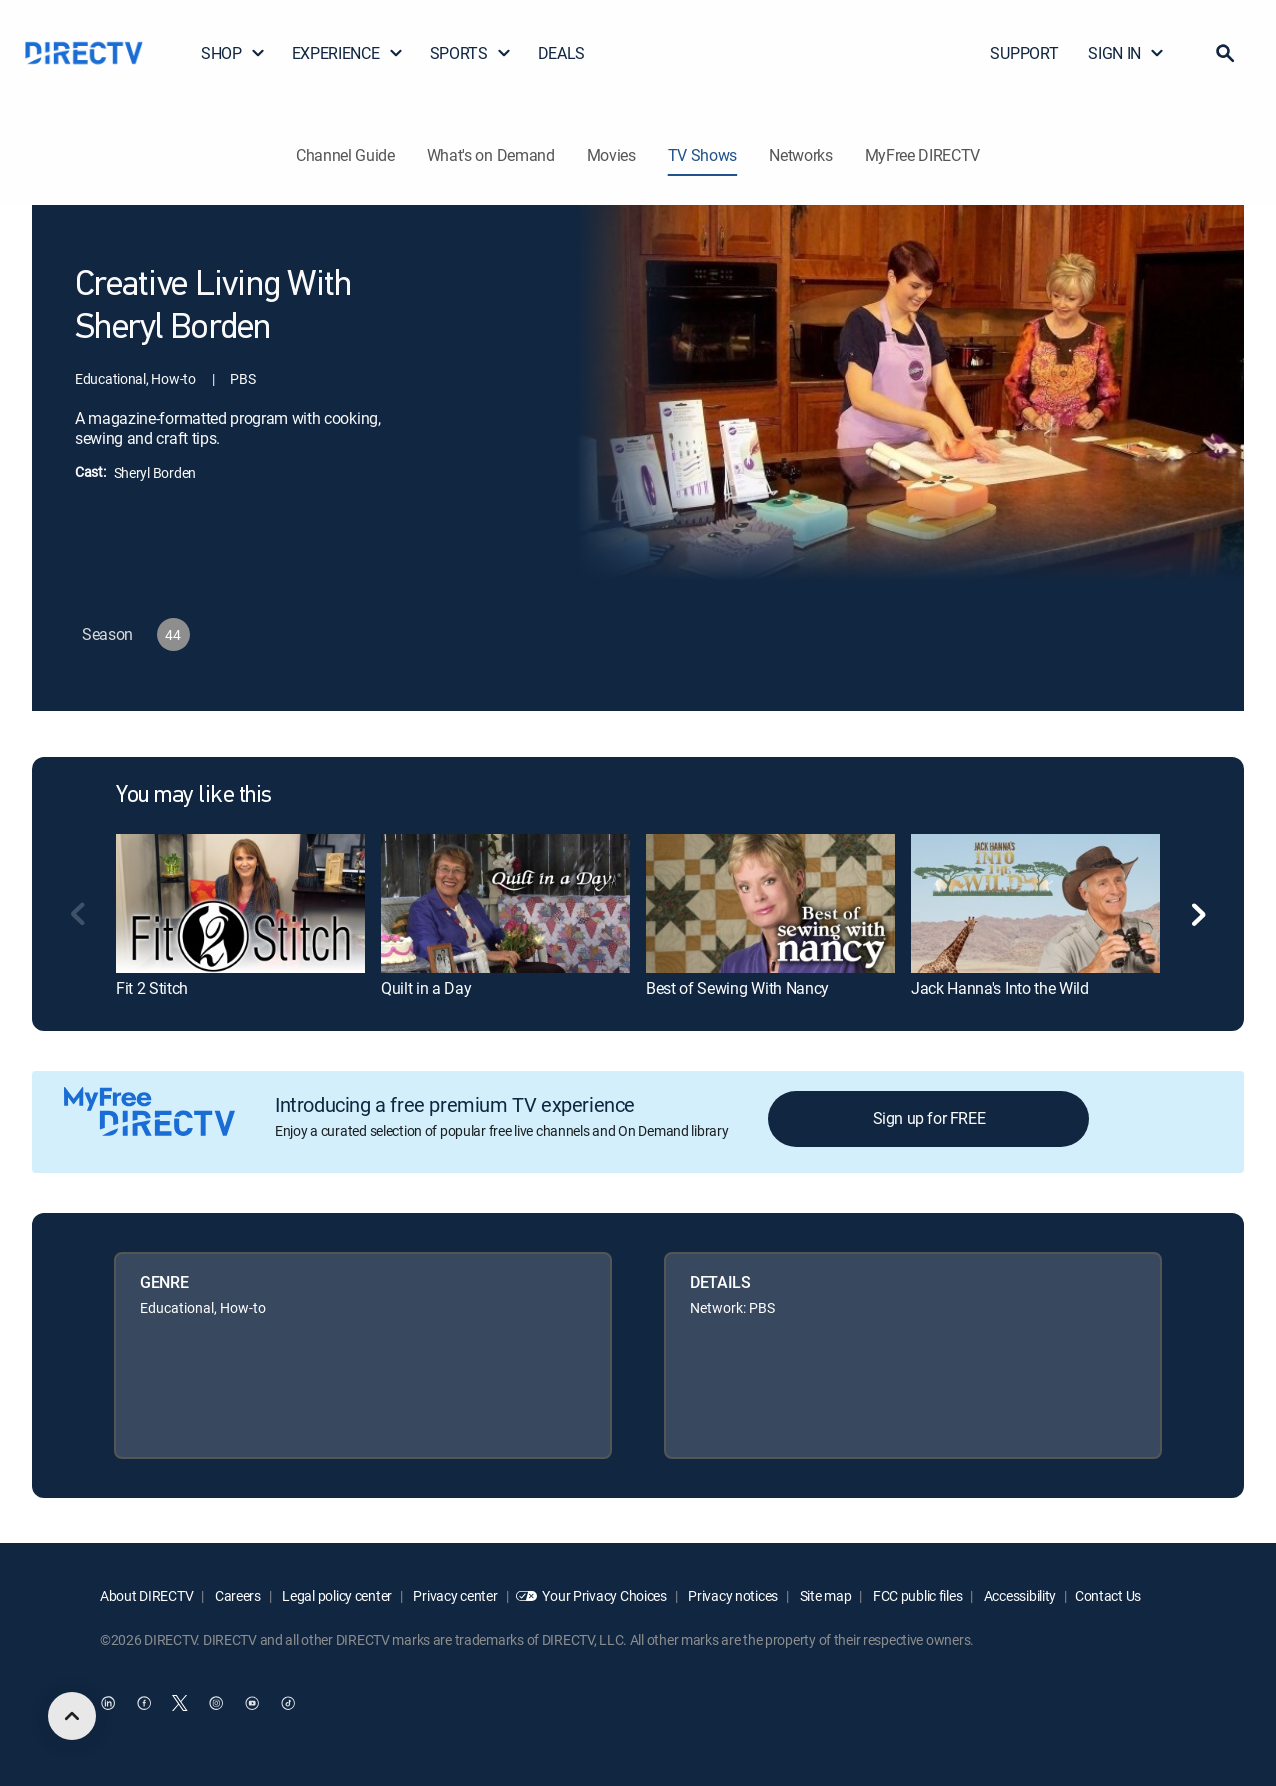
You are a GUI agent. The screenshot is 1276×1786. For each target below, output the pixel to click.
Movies (611, 155)
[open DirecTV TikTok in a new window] (288, 1703)
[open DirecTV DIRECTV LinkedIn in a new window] (108, 1703)
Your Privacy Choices (604, 1595)
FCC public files (916, 1595)
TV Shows (702, 155)
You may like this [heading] (194, 796)
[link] (240, 903)
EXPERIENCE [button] (348, 53)
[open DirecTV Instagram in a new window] (216, 1703)
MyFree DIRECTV (923, 155)
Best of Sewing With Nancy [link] (737, 988)
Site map (824, 1595)
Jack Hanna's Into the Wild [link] (1000, 988)
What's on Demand (491, 155)
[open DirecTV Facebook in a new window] (144, 1703)
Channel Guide (345, 155)
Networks (800, 155)
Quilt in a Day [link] (426, 988)
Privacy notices (732, 1595)
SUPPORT (1024, 53)
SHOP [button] (233, 53)
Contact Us (1108, 1595)
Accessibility (1018, 1595)
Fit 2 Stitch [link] (152, 988)
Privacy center (454, 1595)
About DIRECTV (146, 1595)
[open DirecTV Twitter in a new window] (180, 1703)
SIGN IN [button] (1126, 53)
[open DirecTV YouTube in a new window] (252, 1703)
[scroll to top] (72, 1716)
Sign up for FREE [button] (929, 1118)
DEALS (561, 53)
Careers (236, 1595)
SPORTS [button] (471, 53)
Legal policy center (336, 1595)
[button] (1225, 53)
